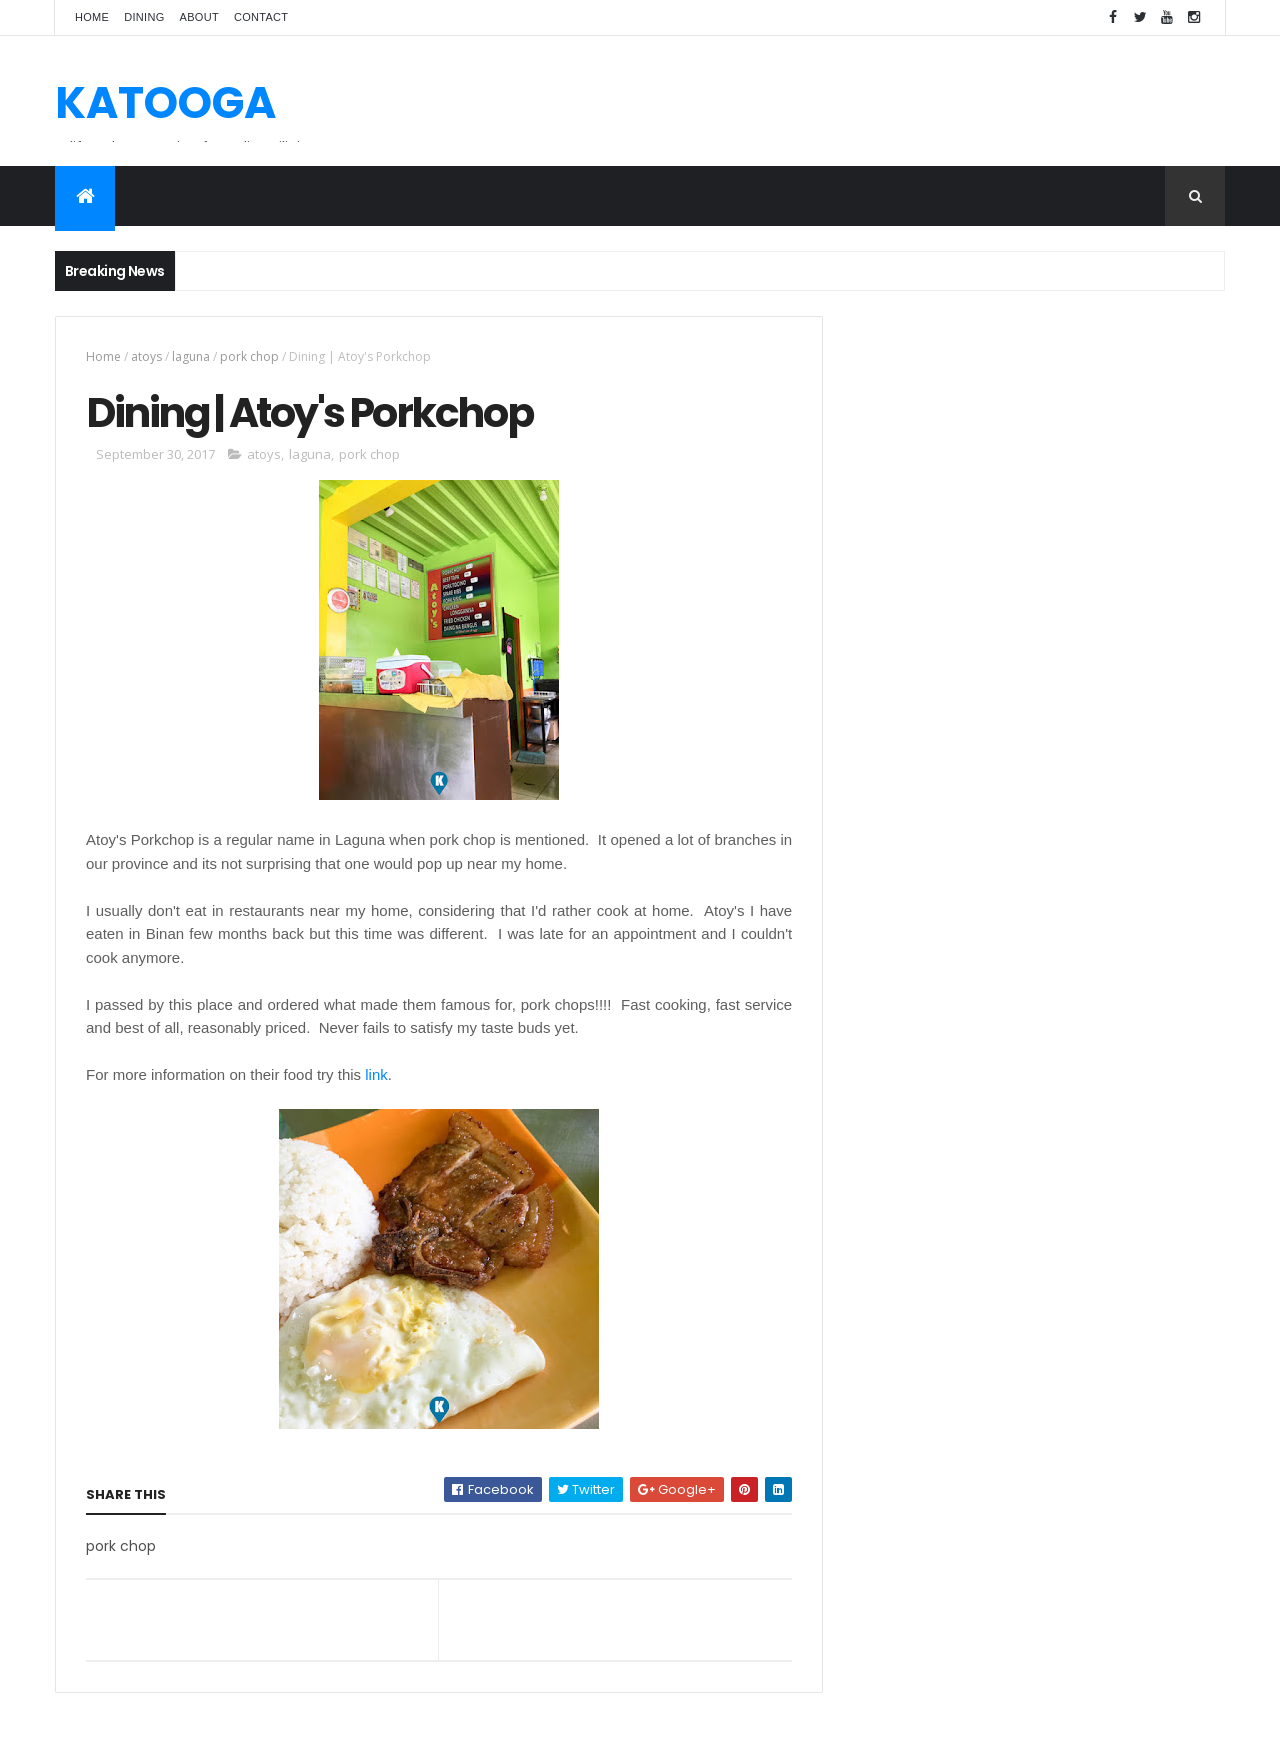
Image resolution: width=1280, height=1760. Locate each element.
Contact (261, 17)
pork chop (249, 356)
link (376, 1074)
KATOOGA (165, 102)
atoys (146, 356)
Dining (144, 17)
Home (92, 17)
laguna (191, 356)
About (199, 17)
